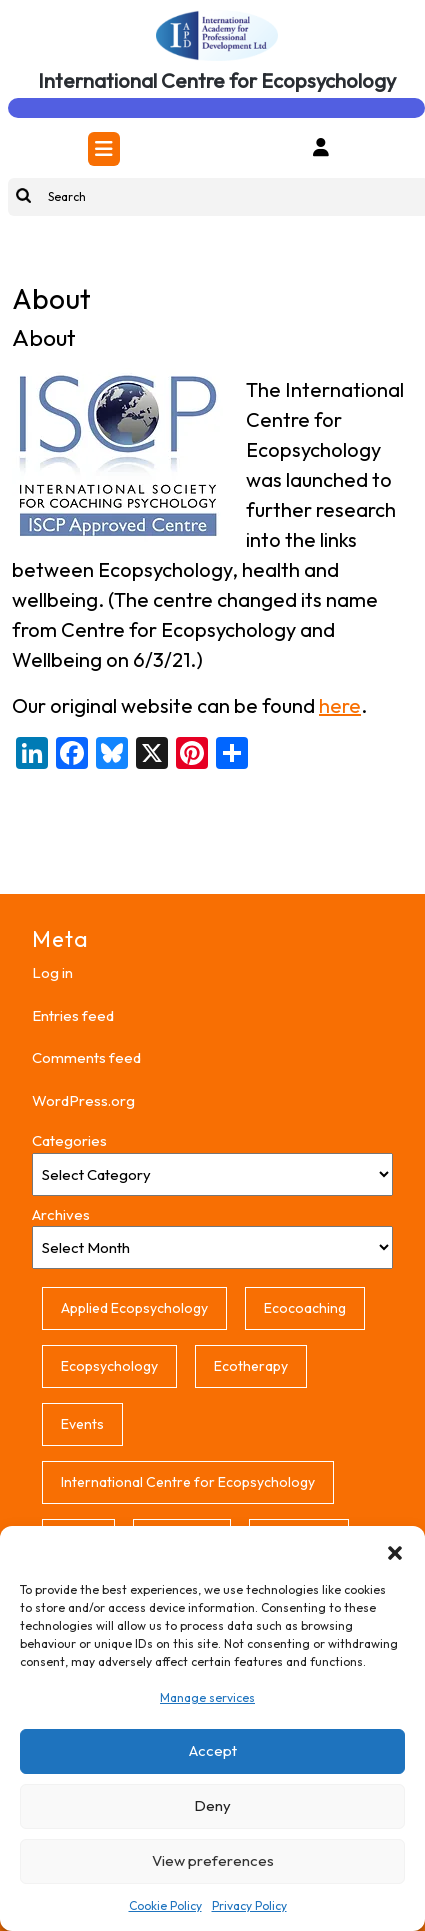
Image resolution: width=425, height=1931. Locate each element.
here (340, 705)
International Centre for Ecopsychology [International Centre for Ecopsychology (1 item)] (188, 1482)
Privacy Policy (249, 1905)
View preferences (213, 1860)
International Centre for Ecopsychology (217, 80)
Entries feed (73, 1015)
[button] (395, 1551)
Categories (69, 1140)
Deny (212, 1805)
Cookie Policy (165, 1905)
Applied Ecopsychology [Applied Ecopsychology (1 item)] (134, 1308)
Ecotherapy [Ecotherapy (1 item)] (251, 1366)
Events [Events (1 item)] (82, 1424)
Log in (52, 972)
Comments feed (86, 1057)
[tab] (104, 149)
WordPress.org (83, 1100)
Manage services (207, 1697)
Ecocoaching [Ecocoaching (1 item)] (305, 1308)
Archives (61, 1214)
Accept (213, 1750)
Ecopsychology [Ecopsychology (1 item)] (109, 1366)
